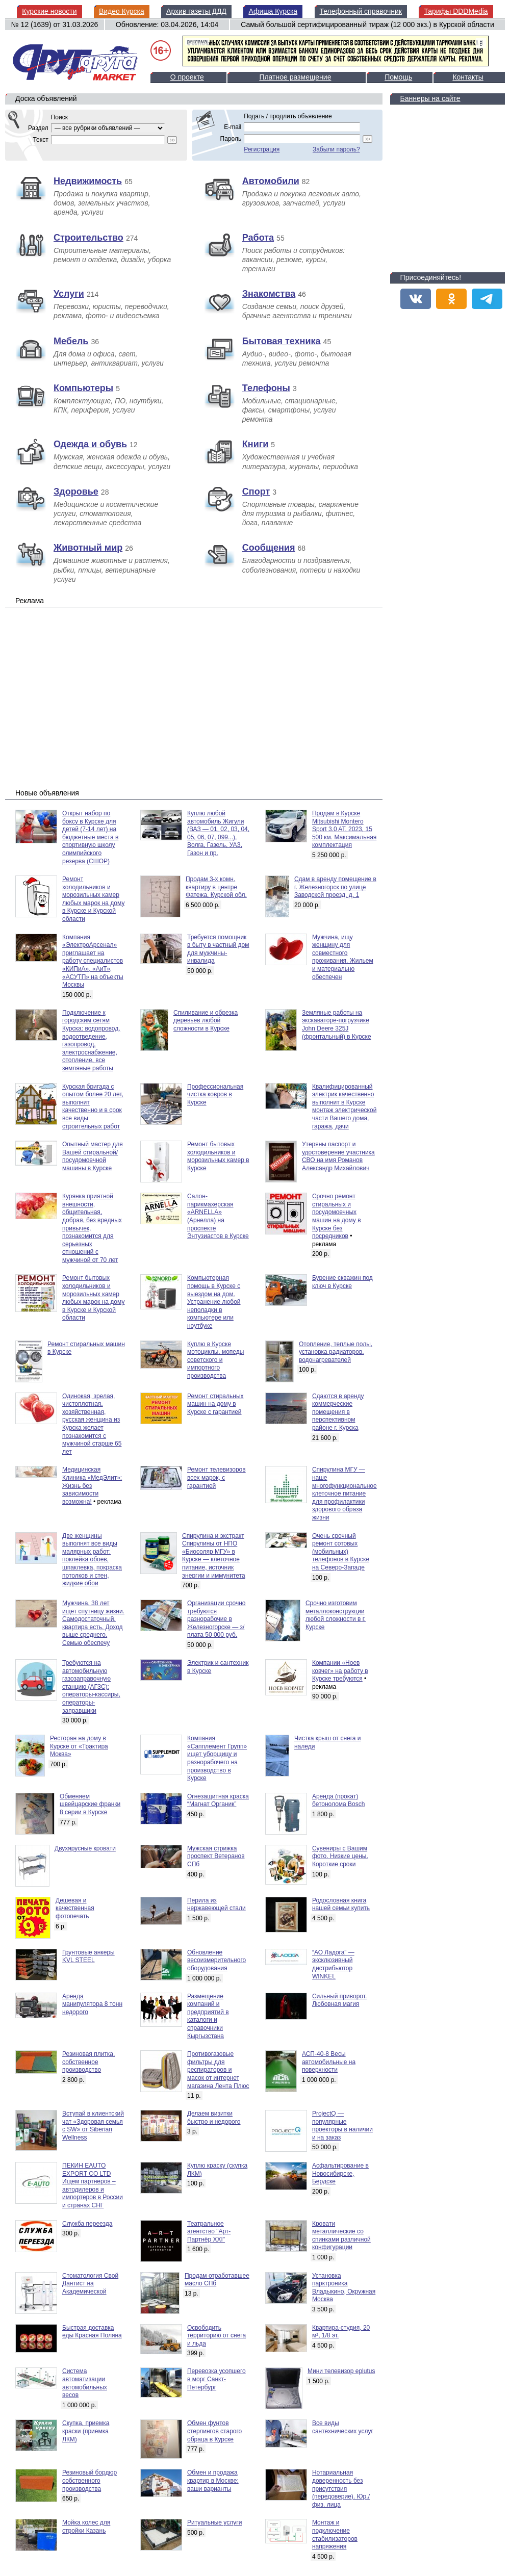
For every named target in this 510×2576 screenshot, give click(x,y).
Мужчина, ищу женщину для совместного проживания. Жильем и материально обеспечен (342, 957)
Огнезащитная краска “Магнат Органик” (218, 1800)
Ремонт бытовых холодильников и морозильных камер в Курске (218, 1156)
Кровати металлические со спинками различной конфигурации (341, 2235)
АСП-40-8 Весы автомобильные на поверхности (328, 2061)
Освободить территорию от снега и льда (216, 2335)
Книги (255, 444)
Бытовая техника (281, 341)
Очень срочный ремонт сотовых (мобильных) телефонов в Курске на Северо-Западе (340, 1551)
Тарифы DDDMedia (456, 11)
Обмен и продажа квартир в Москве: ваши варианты (213, 2480)
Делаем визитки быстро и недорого (214, 2117)
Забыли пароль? (336, 149)
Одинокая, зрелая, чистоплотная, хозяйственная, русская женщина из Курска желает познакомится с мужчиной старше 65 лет (91, 1424)
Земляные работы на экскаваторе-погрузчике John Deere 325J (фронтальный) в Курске (336, 1024)
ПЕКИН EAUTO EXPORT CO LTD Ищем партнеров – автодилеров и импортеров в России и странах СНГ (92, 2185)
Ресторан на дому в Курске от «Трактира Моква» (79, 1746)
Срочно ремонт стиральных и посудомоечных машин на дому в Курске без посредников (336, 1216)
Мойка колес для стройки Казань (86, 2526)
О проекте (187, 77)
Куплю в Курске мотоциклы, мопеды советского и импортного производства (215, 1360)
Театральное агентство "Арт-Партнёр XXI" (209, 2231)
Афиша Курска (272, 11)
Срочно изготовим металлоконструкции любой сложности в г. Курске (335, 1615)
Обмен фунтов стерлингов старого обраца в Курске (214, 2430)
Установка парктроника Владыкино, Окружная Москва (343, 2287)
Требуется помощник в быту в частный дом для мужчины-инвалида (218, 949)
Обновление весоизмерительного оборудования (216, 1960)
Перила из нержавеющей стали (216, 1904)
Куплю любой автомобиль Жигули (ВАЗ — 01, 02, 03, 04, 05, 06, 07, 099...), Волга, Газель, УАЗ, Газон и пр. (218, 833)
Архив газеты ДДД (196, 11)
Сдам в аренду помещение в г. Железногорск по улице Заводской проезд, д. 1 (335, 886)
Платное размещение (295, 77)
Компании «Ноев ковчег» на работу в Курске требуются (340, 1670)
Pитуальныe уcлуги (214, 2522)
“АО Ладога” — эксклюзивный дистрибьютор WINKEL (333, 1964)
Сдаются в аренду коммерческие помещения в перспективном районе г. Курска (338, 1412)
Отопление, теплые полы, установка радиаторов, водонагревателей (335, 1352)
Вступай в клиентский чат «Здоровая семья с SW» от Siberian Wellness (93, 2125)
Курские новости (49, 11)
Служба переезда (87, 2223)
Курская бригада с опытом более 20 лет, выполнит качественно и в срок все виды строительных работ (92, 1106)
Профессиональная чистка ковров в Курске (215, 1094)
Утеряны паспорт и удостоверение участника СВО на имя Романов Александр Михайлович (338, 1156)
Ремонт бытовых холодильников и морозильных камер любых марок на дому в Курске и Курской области (93, 1297)
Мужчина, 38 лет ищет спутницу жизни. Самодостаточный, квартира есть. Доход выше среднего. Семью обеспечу (93, 1623)
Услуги (69, 294)
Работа (258, 238)
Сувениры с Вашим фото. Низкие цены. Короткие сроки (340, 1856)
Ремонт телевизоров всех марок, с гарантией (216, 1477)
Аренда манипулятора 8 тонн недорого (92, 2004)
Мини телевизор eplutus (341, 2371)
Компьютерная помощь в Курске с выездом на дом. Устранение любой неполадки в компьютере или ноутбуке (214, 1301)
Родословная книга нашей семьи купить (341, 1904)
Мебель (71, 341)
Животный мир (88, 548)
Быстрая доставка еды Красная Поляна (92, 2331)
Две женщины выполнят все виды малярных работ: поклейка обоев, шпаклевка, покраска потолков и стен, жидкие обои (92, 1559)
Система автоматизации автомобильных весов (84, 2383)
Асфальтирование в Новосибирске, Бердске (340, 2173)
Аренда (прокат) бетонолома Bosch (338, 1800)
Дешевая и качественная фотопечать (75, 1908)
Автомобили (270, 181)
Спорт (256, 491)
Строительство (88, 238)
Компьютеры (83, 388)
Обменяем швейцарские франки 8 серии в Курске (90, 1804)
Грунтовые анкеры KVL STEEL (88, 1956)
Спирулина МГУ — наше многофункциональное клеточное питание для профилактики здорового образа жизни (344, 1493)
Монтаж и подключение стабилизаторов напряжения (335, 2534)
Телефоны (266, 388)
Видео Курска (121, 11)
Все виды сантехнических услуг (342, 2427)
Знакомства (268, 294)
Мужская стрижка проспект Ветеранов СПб (216, 1856)
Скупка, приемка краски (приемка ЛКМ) (85, 2430)
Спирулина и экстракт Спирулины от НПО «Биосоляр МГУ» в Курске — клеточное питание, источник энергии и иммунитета (213, 1555)
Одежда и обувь (90, 444)
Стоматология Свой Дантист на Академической (90, 2283)
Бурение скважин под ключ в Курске (342, 1282)
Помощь (398, 77)
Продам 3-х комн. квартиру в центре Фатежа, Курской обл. (216, 886)
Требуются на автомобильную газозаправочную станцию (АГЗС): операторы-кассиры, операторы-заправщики (91, 1686)
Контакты (467, 77)
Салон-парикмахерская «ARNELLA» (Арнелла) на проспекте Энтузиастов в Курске (218, 1216)
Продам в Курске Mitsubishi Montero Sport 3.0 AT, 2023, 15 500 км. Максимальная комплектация (344, 829)
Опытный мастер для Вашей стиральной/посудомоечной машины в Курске (92, 1156)
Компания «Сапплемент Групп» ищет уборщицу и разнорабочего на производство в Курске (217, 1758)
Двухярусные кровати (85, 1848)
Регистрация (261, 149)
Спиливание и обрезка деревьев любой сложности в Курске (205, 1020)
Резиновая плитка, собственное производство (88, 2061)
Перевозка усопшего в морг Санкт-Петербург (216, 2378)
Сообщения (268, 548)
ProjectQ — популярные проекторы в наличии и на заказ (342, 2125)
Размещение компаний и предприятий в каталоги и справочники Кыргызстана (208, 2016)
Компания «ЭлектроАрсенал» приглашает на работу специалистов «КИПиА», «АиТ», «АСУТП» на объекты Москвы (92, 961)
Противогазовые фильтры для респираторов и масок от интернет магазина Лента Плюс (218, 2069)
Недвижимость (88, 181)
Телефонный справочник (361, 11)
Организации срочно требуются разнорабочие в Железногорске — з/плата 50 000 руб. (216, 1619)
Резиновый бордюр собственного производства (89, 2480)
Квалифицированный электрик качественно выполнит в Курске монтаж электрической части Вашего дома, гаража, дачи (344, 1106)
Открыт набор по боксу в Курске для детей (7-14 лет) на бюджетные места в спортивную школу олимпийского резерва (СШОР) (90, 837)
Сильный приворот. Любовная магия (339, 2000)
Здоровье (76, 491)
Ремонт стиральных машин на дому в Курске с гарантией (215, 1404)
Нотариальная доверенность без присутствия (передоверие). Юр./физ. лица (341, 2488)
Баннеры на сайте (430, 98)
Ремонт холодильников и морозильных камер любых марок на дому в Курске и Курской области (93, 898)
